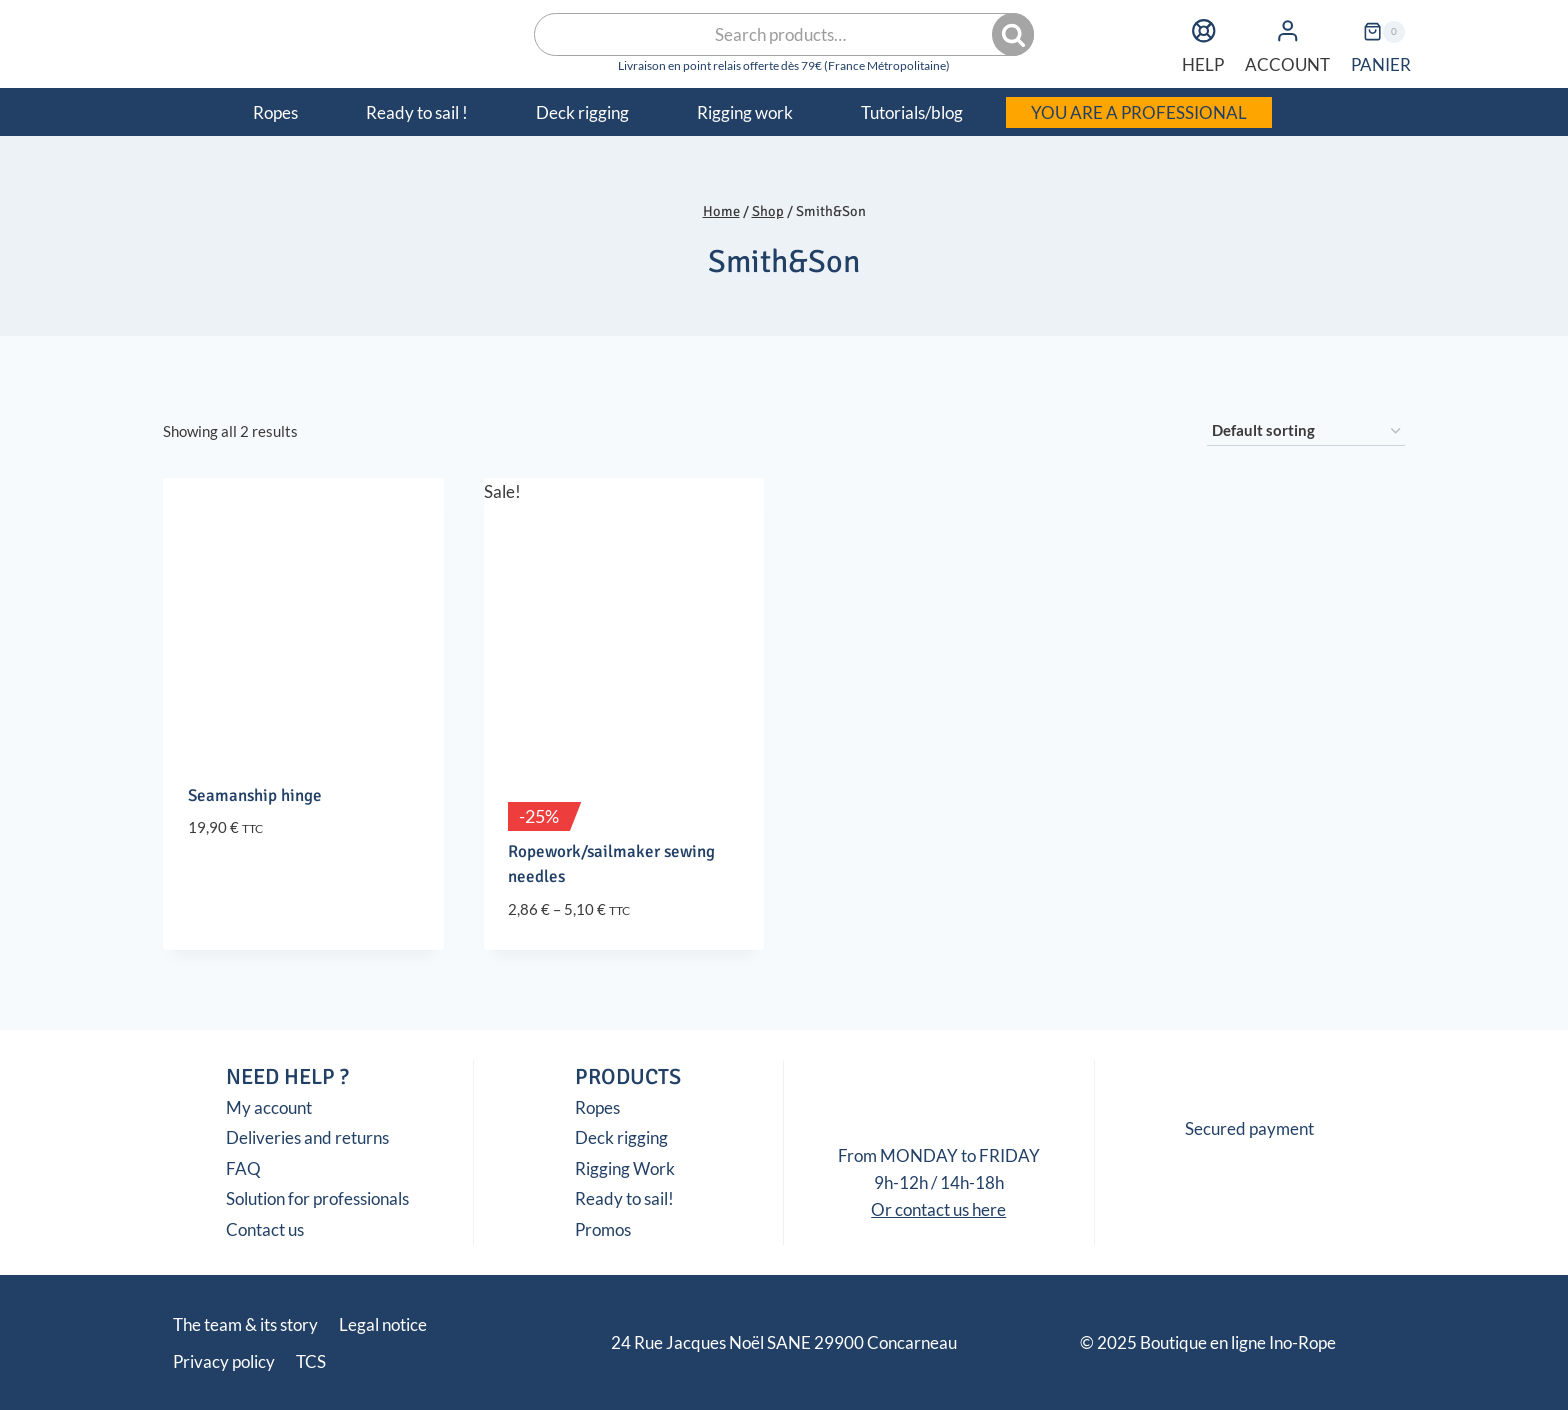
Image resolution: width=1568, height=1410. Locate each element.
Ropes (597, 1107)
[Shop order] (1306, 431)
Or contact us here (938, 1209)
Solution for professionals (317, 1198)
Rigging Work (625, 1168)
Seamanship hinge (255, 795)
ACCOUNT (1287, 42)
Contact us (265, 1229)
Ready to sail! (624, 1198)
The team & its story (245, 1324)
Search (1015, 35)
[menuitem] (1306, 112)
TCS (311, 1361)
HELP (1203, 42)
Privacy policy (224, 1361)
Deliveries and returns (307, 1137)
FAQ (243, 1168)
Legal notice (383, 1324)
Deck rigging (621, 1137)
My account (269, 1107)
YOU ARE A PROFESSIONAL (1139, 112)
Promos (603, 1229)
